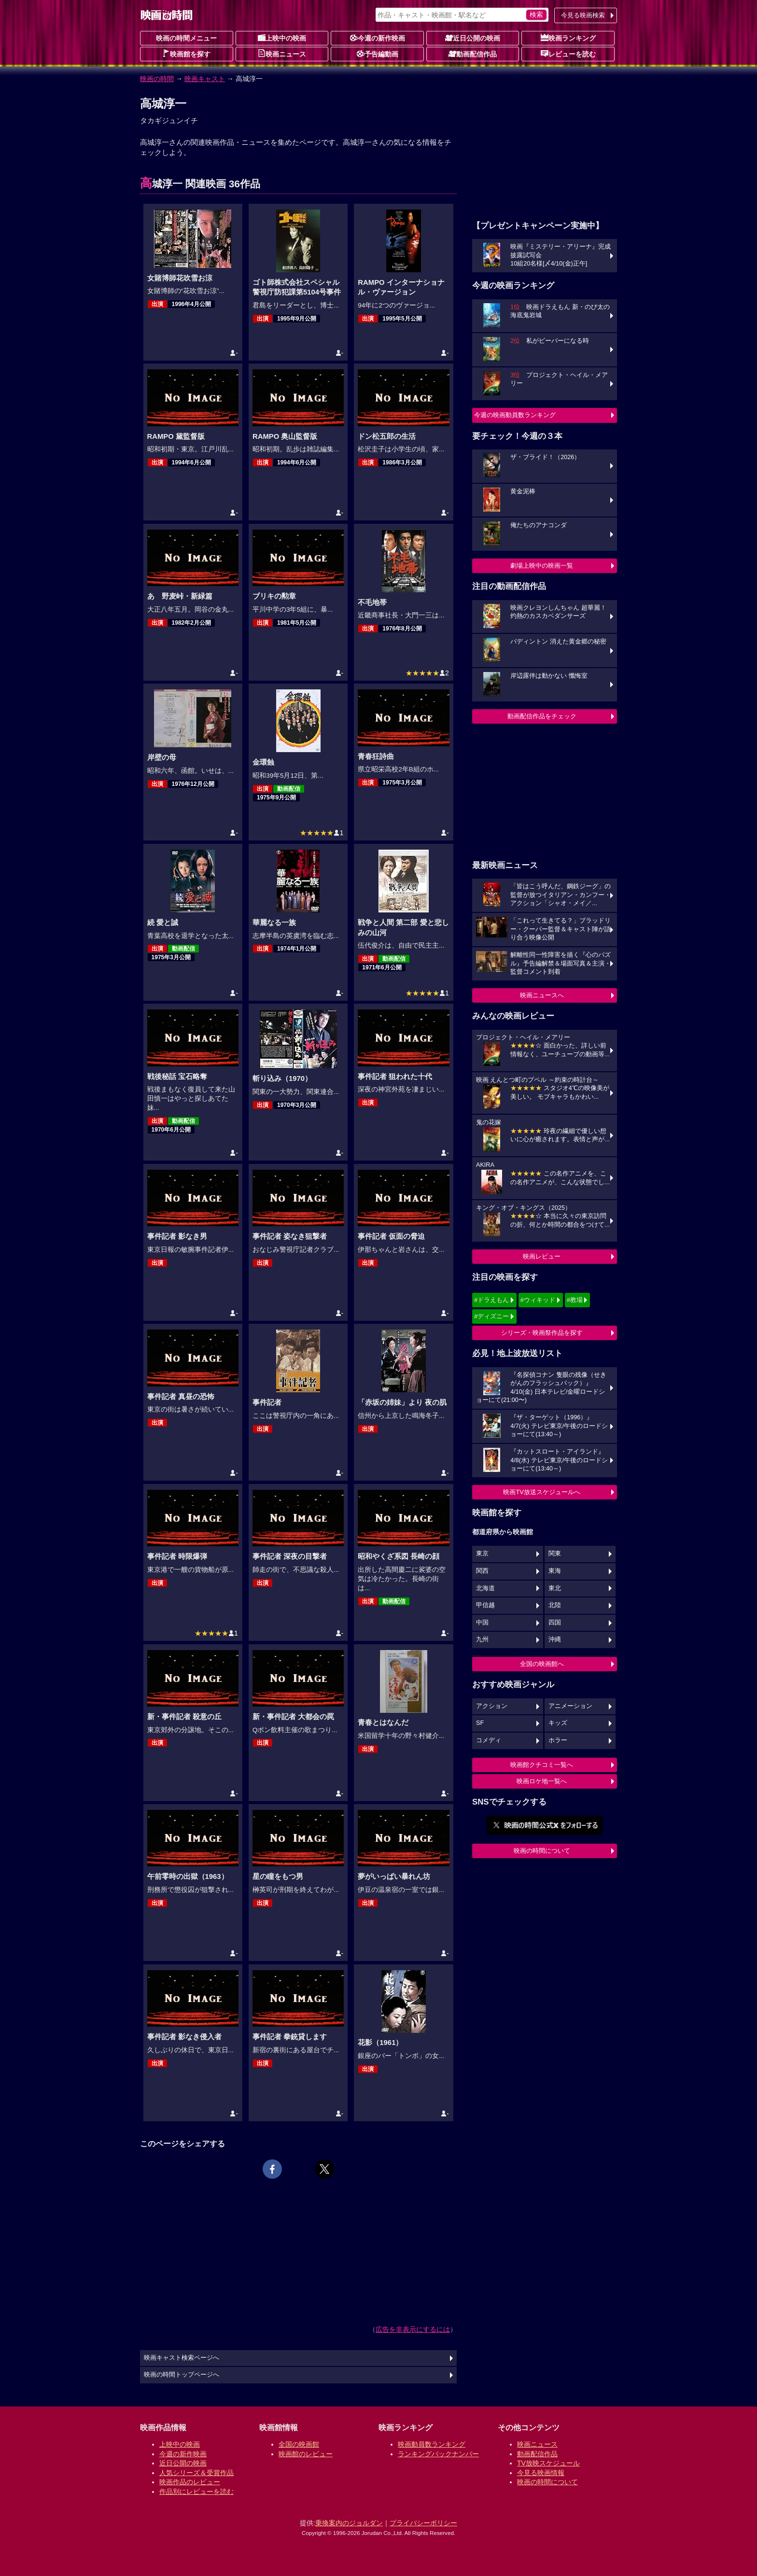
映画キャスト (204, 79)
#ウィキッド (537, 1299)
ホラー (557, 1740)
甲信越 (485, 1605)
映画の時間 (157, 79)
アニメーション (570, 1706)
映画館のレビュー (306, 2454)
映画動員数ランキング (431, 2444)
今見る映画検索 (583, 15)
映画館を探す (186, 53)
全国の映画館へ (542, 1663)
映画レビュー (542, 1256)
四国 (554, 1622)
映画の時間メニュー (186, 38)
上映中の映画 (282, 37)
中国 (482, 1622)
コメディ (488, 1740)
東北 (554, 1588)
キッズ (557, 1723)
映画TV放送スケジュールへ (541, 1492)
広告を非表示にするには (413, 2329)
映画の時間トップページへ (181, 2374)
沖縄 (554, 1639)
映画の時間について (542, 1850)
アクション (491, 1706)
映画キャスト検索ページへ (181, 2357)
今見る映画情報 (540, 2473)
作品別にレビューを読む (196, 2491)
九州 (482, 1639)
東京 (482, 1553)
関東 (554, 1553)
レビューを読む (568, 53)
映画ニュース (282, 53)
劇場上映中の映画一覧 (541, 565)
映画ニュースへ (542, 995)
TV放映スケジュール (548, 2463)
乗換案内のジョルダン (349, 2523)
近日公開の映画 (472, 37)
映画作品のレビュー (189, 2482)
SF (480, 1723)
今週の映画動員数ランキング (515, 415)
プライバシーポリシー (423, 2523)
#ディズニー (491, 1316)
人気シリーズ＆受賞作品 (196, 2473)
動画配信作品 (473, 53)
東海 (554, 1571)
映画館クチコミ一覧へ (541, 1764)
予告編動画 (377, 53)
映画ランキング (568, 37)
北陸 (554, 1605)
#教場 (575, 1299)
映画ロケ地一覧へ (542, 1781)
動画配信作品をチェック (541, 716)
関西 (482, 1571)
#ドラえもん (491, 1299)
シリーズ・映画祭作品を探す (542, 1332)
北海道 (485, 1588)
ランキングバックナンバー (438, 2454)
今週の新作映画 (377, 37)
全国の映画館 (299, 2444)
